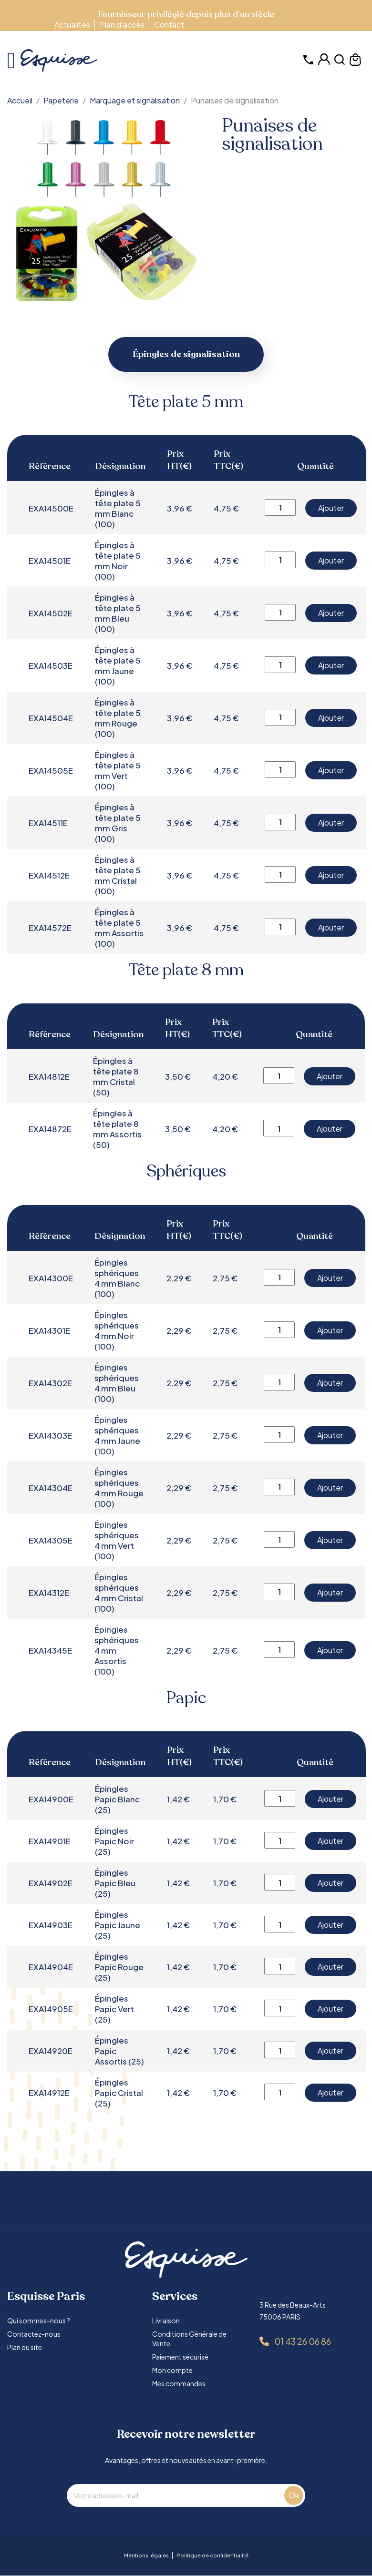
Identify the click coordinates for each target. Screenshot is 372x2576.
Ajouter (331, 508)
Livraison (166, 2321)
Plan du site (24, 2347)
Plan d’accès (122, 25)
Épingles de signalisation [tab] (186, 354)
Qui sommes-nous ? (38, 2321)
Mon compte (172, 2370)
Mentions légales (146, 2556)
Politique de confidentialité (212, 2556)
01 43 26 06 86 (302, 2341)
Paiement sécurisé (180, 2357)
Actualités (72, 25)
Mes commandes (179, 2384)
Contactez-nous (34, 2334)
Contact (169, 25)
